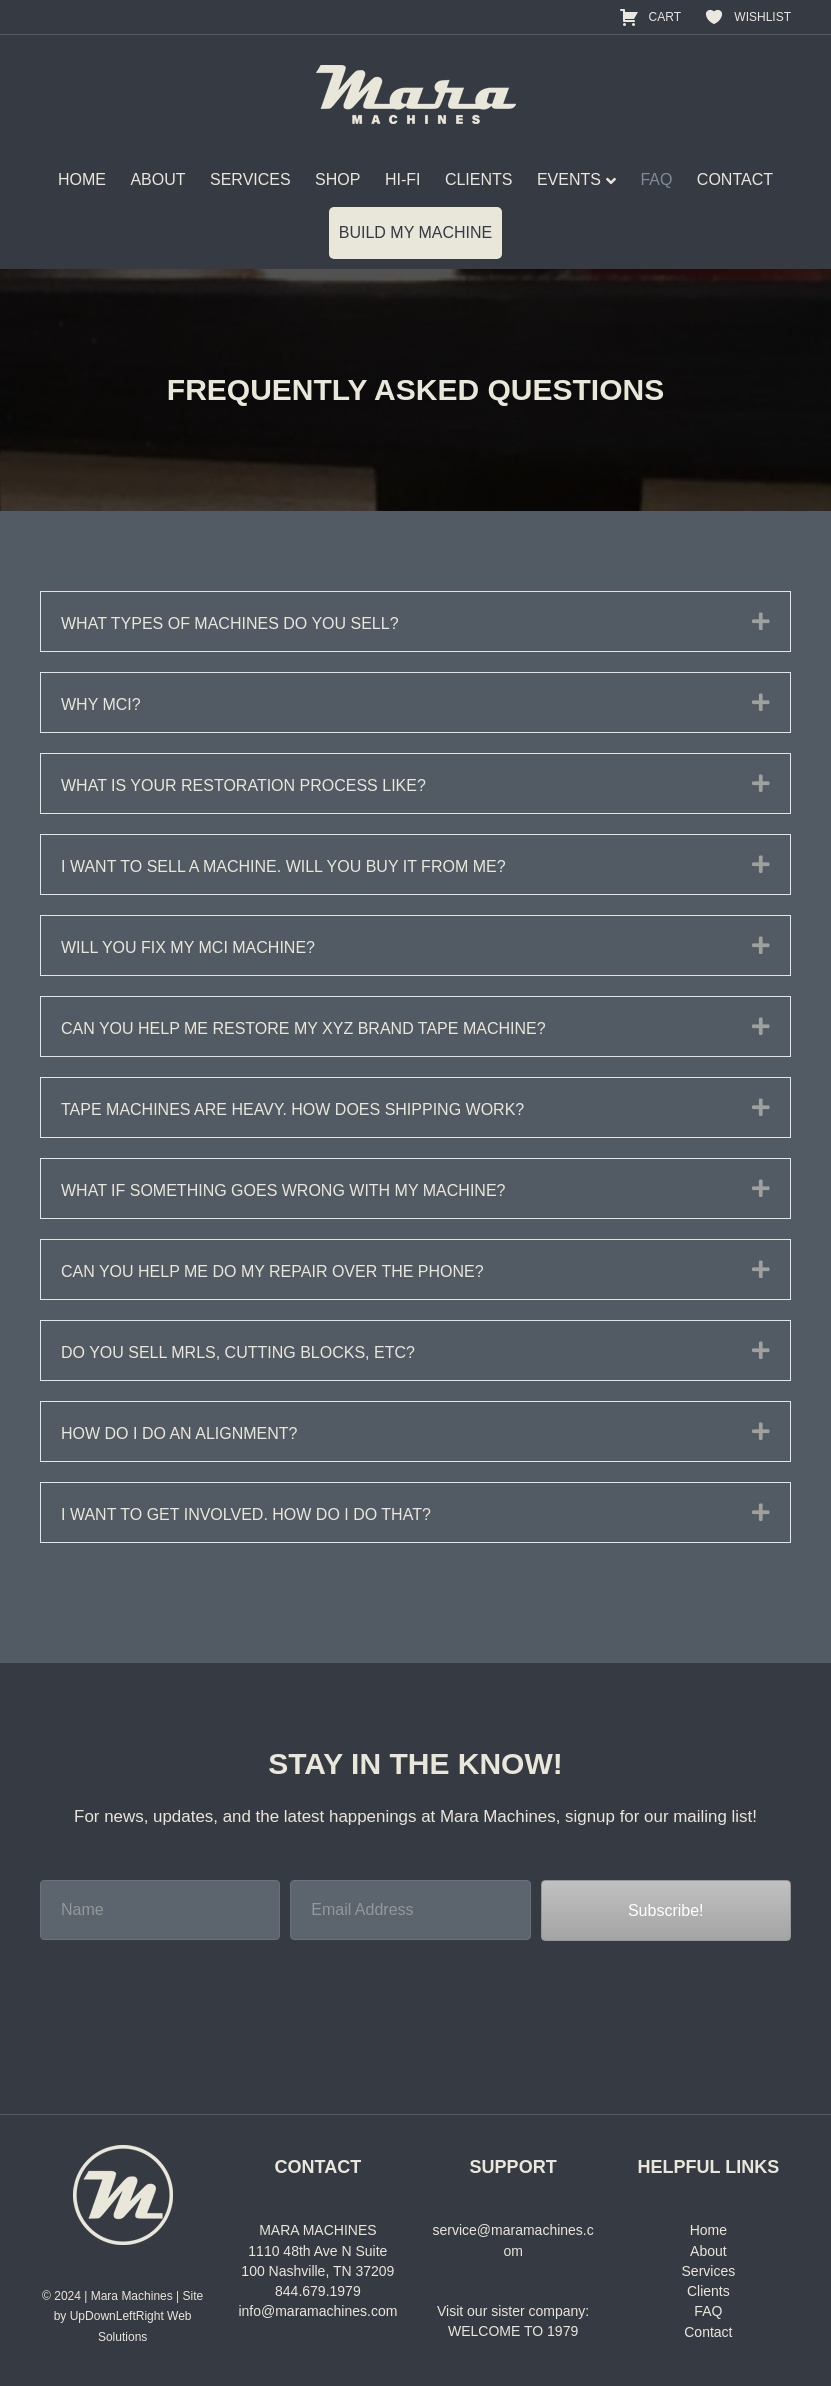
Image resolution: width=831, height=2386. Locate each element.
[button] (761, 621)
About (708, 2251)
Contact (708, 2332)
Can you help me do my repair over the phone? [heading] (272, 1271)
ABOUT (157, 179)
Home (708, 2230)
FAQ (656, 179)
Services (709, 2271)
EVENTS (569, 179)
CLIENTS (479, 179)
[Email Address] (410, 1910)
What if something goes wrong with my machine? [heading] (283, 1190)
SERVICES (250, 179)
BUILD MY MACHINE (416, 232)
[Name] (160, 1910)
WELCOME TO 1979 (513, 2331)
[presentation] (192, 1995)
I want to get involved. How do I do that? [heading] (246, 1514)
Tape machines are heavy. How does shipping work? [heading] (292, 1109)
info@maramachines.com (317, 2311)
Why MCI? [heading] (101, 704)
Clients (708, 2291)
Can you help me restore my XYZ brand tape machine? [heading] (303, 1028)
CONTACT (735, 179)
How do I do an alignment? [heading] (179, 1433)
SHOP (337, 179)
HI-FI (403, 179)
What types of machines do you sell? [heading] (230, 623)
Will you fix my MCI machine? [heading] (188, 947)
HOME (82, 179)
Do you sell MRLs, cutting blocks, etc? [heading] (238, 1352)
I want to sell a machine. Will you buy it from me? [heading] (283, 866)
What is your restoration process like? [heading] (243, 785)
